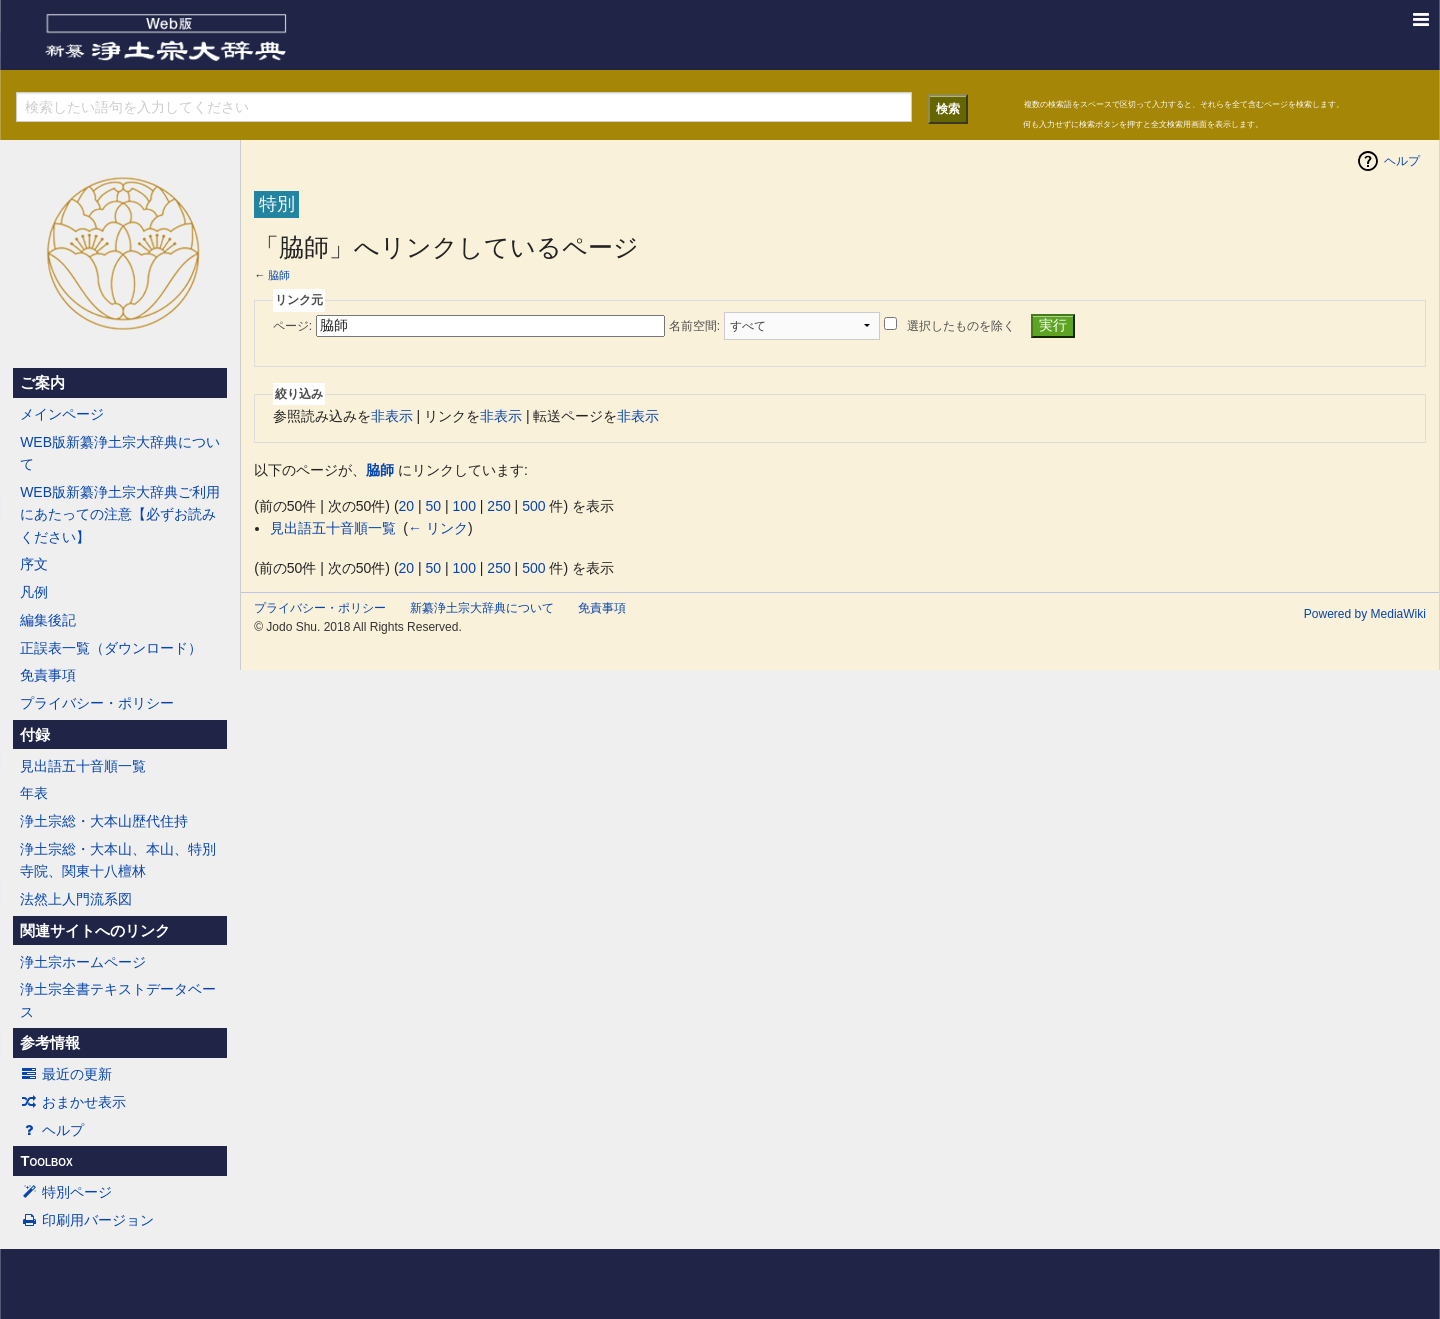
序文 (34, 564)
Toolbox (46, 1161)
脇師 (279, 275)
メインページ (62, 414)
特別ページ (66, 1192)
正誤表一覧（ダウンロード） (111, 648)
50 (434, 506)
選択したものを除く (961, 326)
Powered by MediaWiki (1365, 614)
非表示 (392, 416)
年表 (34, 793)
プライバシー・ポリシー (97, 703)
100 (464, 506)
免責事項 (48, 675)
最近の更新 (66, 1074)
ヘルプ (52, 1130)
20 (407, 506)
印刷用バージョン (87, 1220)
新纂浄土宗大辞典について (482, 608)
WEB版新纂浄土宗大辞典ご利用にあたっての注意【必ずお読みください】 (120, 514)
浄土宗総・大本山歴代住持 (104, 821)
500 (533, 506)
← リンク (438, 528)
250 (498, 506)
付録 (35, 735)
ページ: (292, 326)
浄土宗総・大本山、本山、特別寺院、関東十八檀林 (118, 860)
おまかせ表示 (73, 1102)
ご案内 (42, 383)
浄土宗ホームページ (83, 962)
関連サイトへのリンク (95, 931)
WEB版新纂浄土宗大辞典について (120, 453)
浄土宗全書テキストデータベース (118, 1000)
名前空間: (694, 326)
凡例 (34, 592)
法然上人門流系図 (76, 899)
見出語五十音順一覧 (83, 766)
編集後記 (48, 620)
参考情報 (50, 1043)
